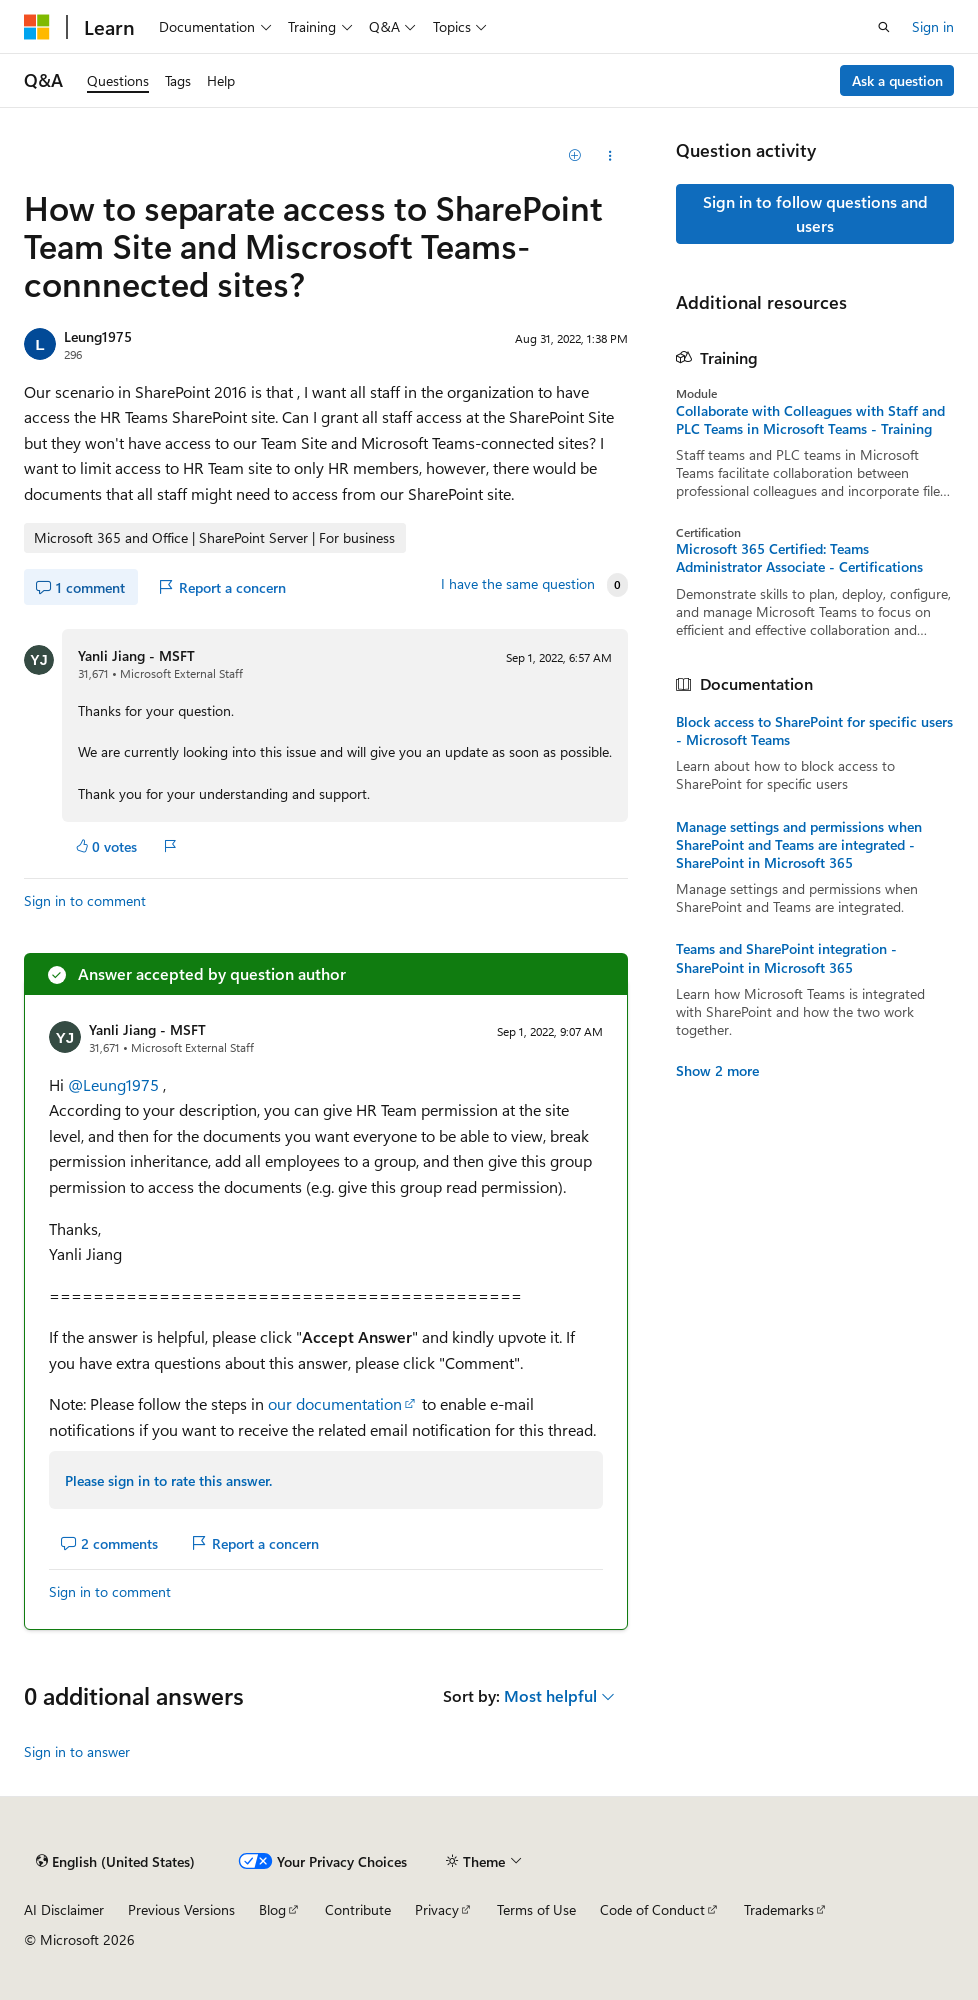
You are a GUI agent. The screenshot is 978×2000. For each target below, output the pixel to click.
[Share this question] (610, 156)
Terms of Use (536, 1909)
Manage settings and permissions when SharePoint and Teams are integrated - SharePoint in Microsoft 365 (799, 845)
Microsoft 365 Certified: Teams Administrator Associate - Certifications (799, 558)
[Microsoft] (37, 27)
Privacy (437, 1909)
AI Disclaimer (64, 1909)
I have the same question (518, 584)
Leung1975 (98, 336)
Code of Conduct (652, 1909)
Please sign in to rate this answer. (168, 1480)
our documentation (335, 1403)
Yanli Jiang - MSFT (136, 655)
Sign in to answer (77, 1751)
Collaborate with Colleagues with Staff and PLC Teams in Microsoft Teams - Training (810, 420)
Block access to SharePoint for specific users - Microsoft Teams (814, 731)
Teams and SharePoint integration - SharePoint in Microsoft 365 (786, 958)
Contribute (358, 1909)
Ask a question (897, 80)
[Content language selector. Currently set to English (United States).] (115, 1861)
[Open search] (884, 27)
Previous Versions (181, 1909)
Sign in (933, 26)
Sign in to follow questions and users (815, 213)
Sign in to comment (85, 900)
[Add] (575, 156)
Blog (272, 1909)
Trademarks (779, 1909)
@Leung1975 (115, 1084)
